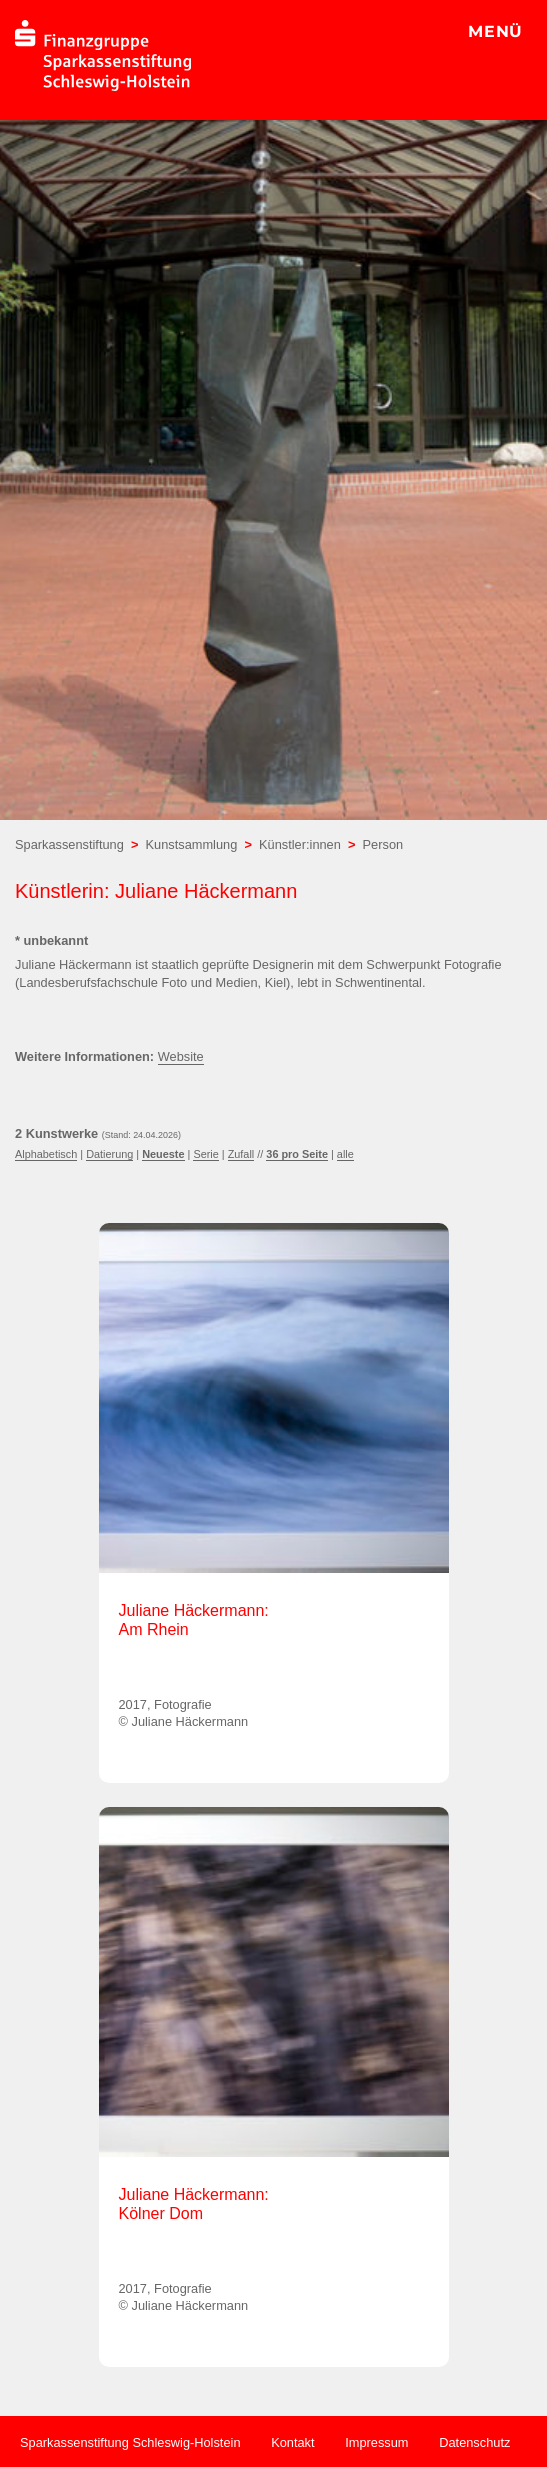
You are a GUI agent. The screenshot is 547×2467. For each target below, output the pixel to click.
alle (345, 1154)
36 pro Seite (297, 1154)
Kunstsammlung (192, 844)
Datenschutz (474, 2442)
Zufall (241, 1154)
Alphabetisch (46, 1154)
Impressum (376, 2442)
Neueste (163, 1154)
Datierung (109, 1154)
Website (181, 1056)
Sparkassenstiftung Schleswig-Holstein (130, 2442)
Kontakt (292, 2442)
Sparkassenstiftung (69, 844)
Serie (205, 1154)
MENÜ (495, 31)
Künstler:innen (300, 844)
